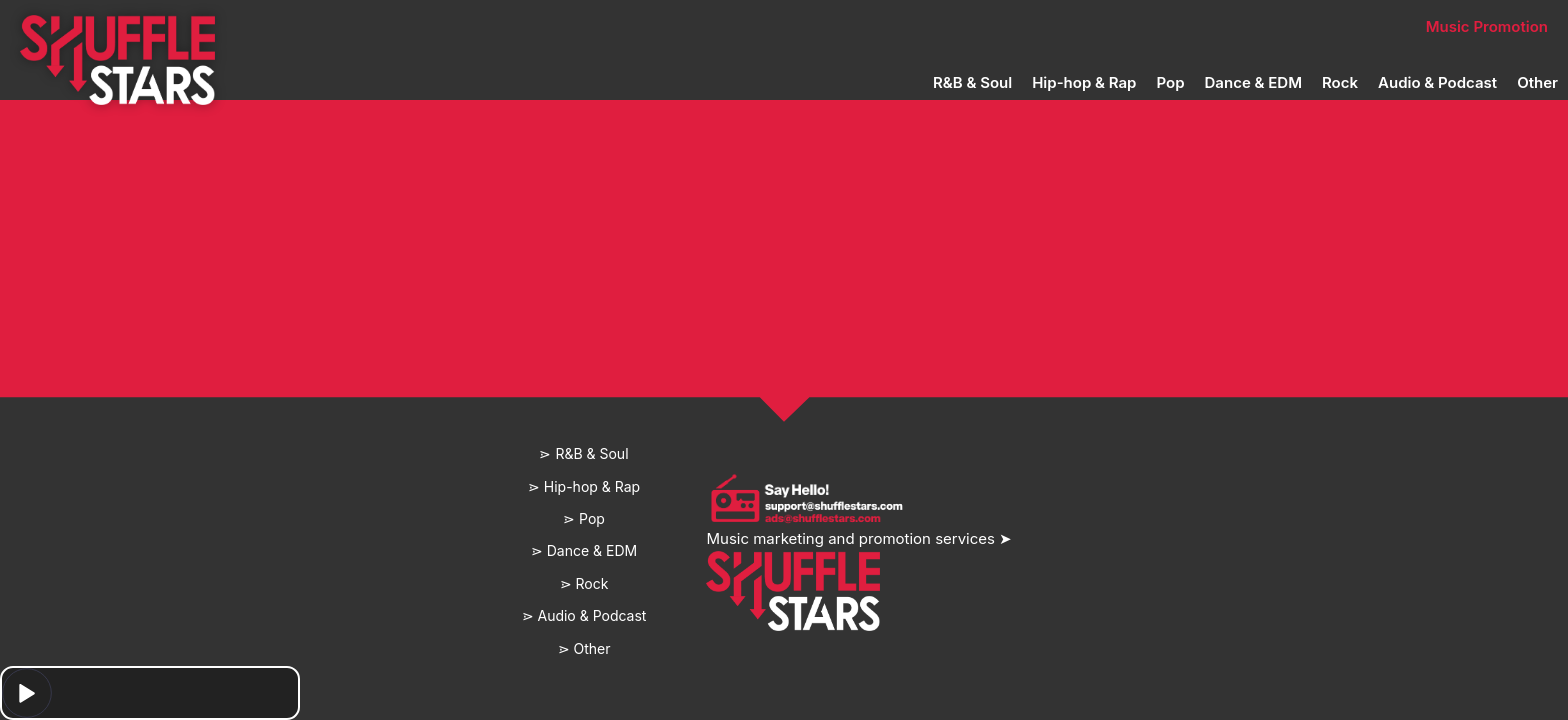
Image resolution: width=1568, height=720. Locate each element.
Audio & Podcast (1437, 82)
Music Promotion (1487, 26)
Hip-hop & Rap (1084, 82)
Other (1537, 82)
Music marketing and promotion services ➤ (859, 538)
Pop (1170, 82)
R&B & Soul (972, 82)
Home (471, 26)
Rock (1340, 82)
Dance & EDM (1253, 82)
